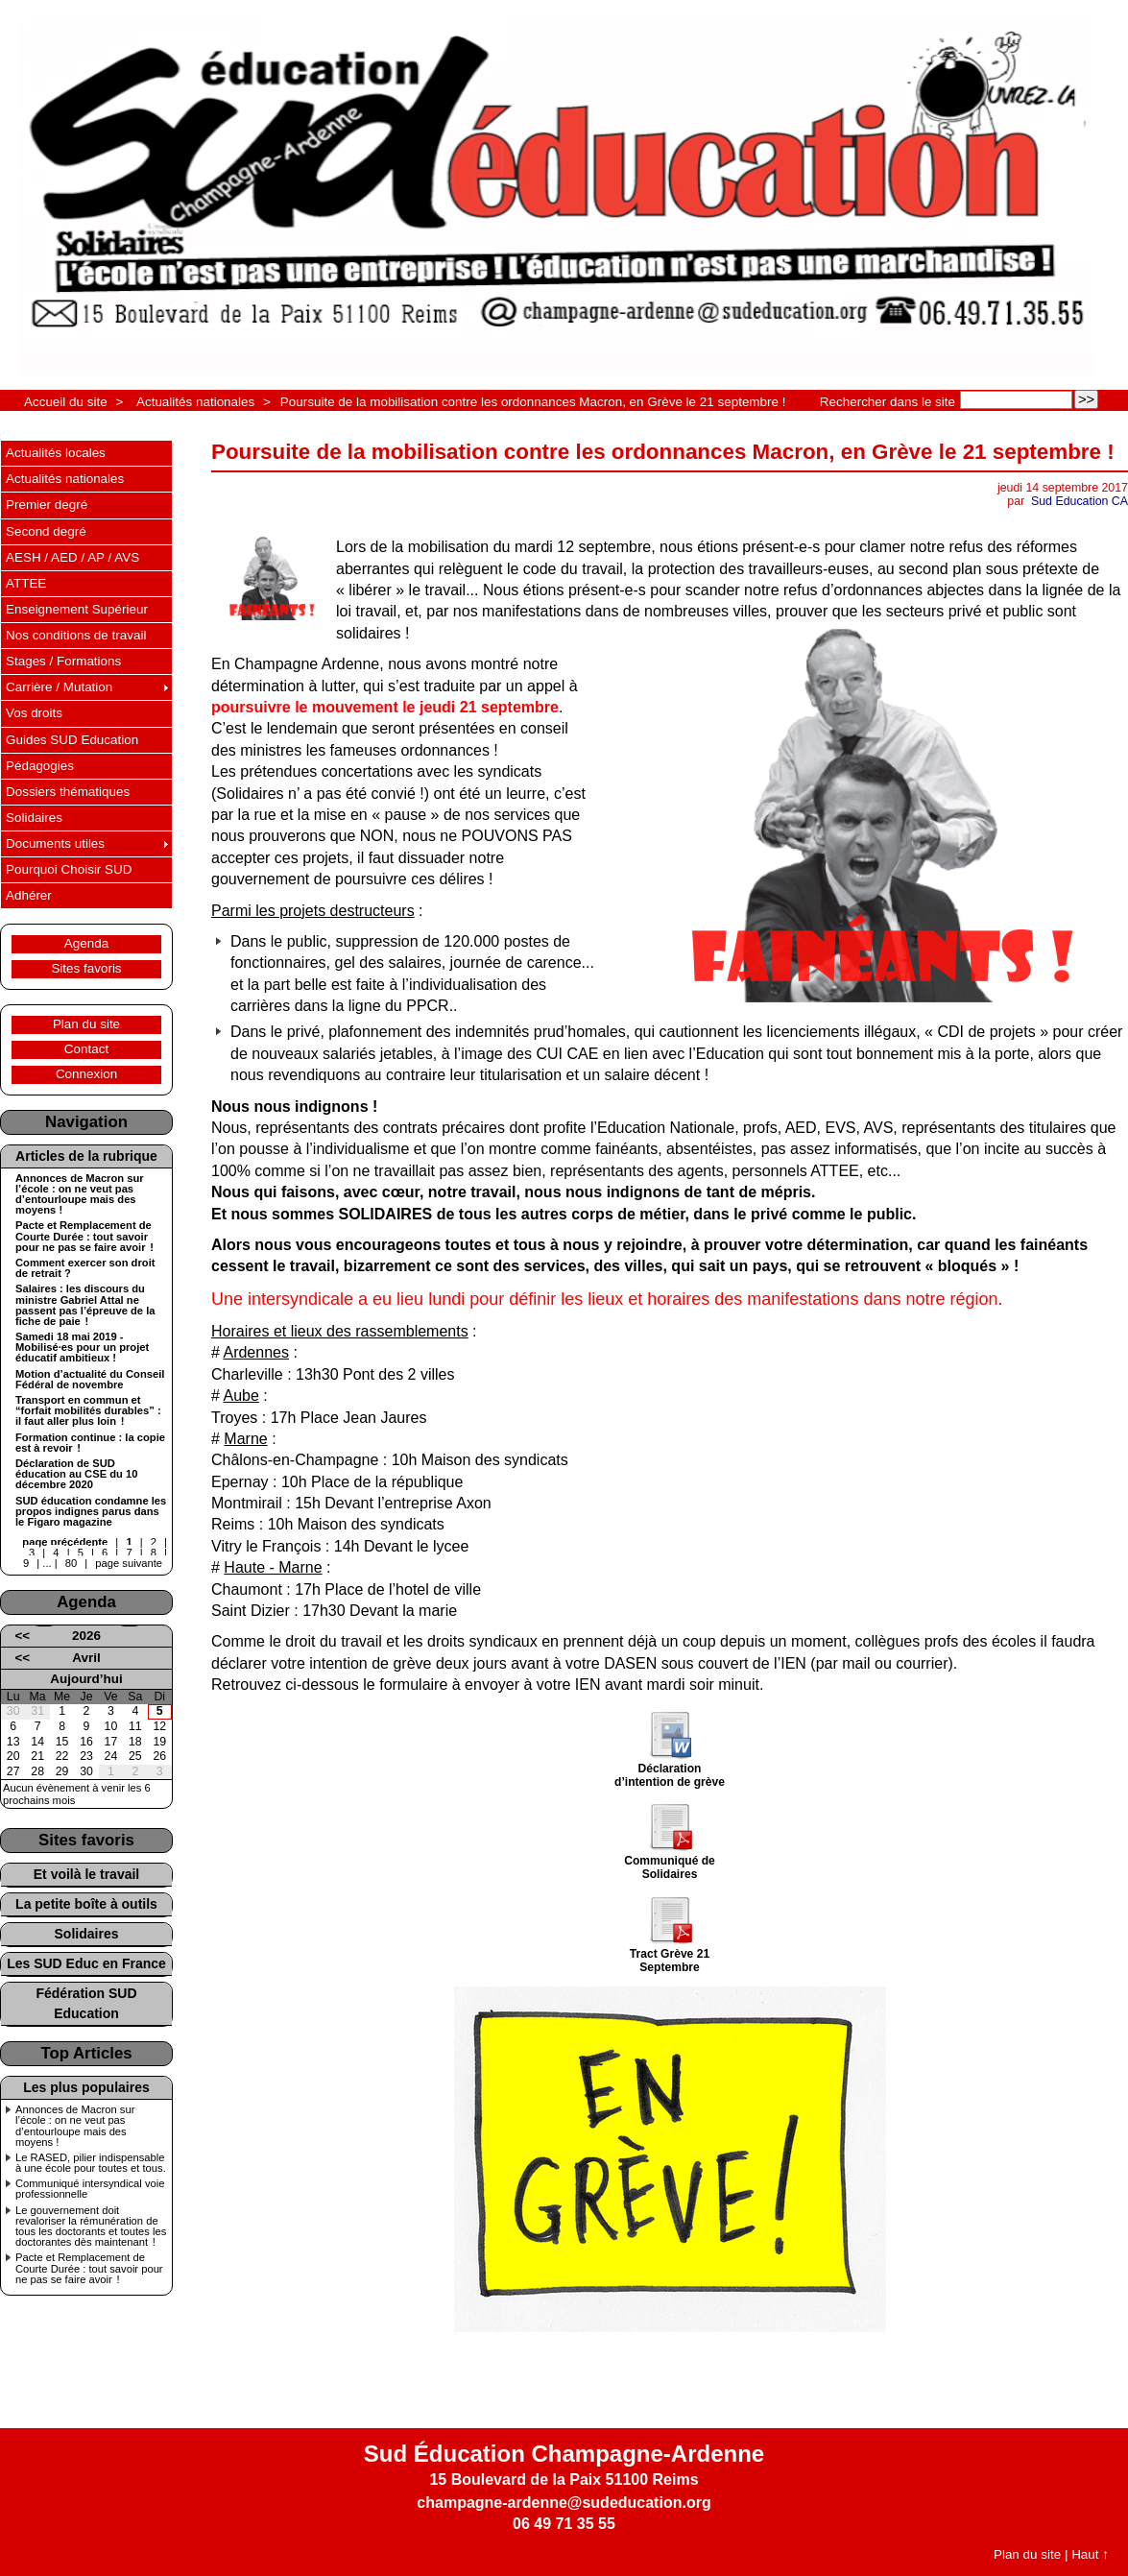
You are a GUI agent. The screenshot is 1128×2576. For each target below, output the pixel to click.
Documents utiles (55, 843)
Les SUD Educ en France (86, 1963)
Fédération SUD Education (86, 2003)
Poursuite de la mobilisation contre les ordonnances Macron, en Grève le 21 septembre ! (533, 402)
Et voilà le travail (87, 1874)
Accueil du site (66, 402)
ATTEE (26, 583)
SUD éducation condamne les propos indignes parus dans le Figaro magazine (90, 1512)
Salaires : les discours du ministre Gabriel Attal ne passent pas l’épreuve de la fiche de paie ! (85, 1305)
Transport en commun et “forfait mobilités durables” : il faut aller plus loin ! (88, 1411)
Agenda (86, 943)
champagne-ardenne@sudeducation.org (563, 2502)
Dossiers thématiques (68, 791)
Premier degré (46, 504)
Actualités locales (56, 452)
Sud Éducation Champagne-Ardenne (564, 2454)
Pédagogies (40, 765)
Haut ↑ (1090, 2554)
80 (71, 1563)
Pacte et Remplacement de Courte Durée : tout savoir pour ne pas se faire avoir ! (84, 1236)
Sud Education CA (1079, 501)
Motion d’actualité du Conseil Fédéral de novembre (89, 1379)
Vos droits (34, 713)
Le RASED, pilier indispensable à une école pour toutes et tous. (90, 2163)
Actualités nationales (195, 402)
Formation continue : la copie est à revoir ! (90, 1443)
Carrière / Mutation (59, 687)
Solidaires (34, 817)
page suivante (128, 1563)
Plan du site (86, 1024)
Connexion (86, 1074)
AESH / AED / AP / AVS (72, 557)
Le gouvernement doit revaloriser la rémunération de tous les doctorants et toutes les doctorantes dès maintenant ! (90, 2227)
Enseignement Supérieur (77, 609)
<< (22, 1635)
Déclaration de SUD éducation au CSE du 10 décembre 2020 (76, 1474)
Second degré (46, 531)
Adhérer (29, 895)
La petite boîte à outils (86, 1904)
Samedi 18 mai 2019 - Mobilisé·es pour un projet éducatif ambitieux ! (82, 1347)
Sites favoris (86, 968)
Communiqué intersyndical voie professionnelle (89, 2189)
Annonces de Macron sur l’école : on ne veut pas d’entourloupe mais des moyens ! (79, 1194)
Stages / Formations (63, 661)
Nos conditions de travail (76, 635)
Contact (86, 1049)
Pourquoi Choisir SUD (69, 869)
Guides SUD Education (72, 740)
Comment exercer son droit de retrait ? (85, 1268)
